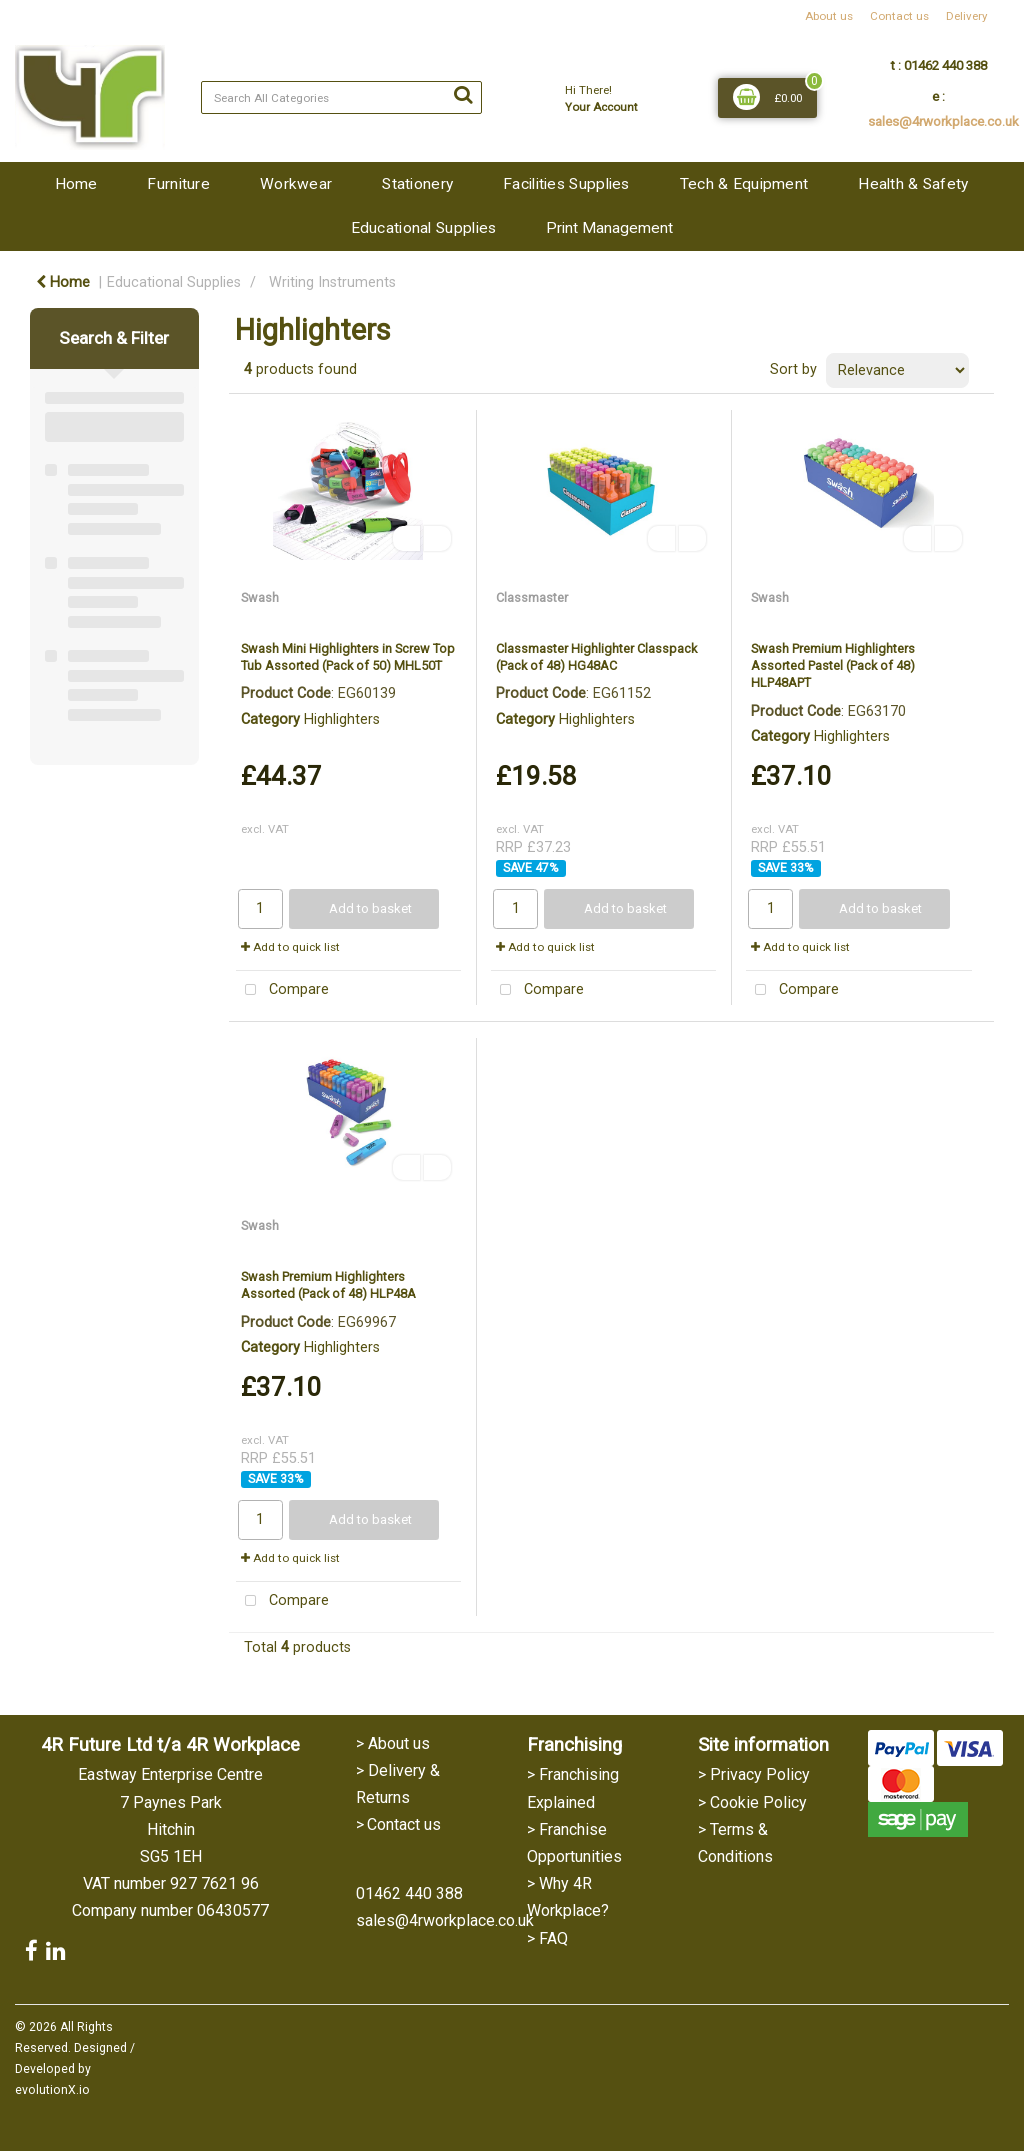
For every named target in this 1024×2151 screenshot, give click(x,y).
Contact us (899, 16)
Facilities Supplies (566, 184)
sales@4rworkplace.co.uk (943, 121)
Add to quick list (290, 947)
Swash (260, 597)
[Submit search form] (463, 95)
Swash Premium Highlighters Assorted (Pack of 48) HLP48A (328, 1285)
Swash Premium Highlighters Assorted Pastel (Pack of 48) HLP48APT (833, 666)
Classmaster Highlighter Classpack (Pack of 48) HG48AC (596, 657)
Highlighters (342, 719)
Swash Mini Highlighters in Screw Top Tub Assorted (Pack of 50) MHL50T (348, 657)
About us (829, 16)
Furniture (178, 184)
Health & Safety (913, 184)
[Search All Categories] (341, 97)
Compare (282, 990)
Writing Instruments (332, 282)
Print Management (609, 228)
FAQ (553, 1938)
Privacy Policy (760, 1774)
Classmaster (532, 597)
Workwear (296, 184)
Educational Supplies (424, 228)
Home (76, 184)
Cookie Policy (758, 1802)
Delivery (966, 16)
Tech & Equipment (744, 184)
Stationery (417, 184)
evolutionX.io (52, 2090)
